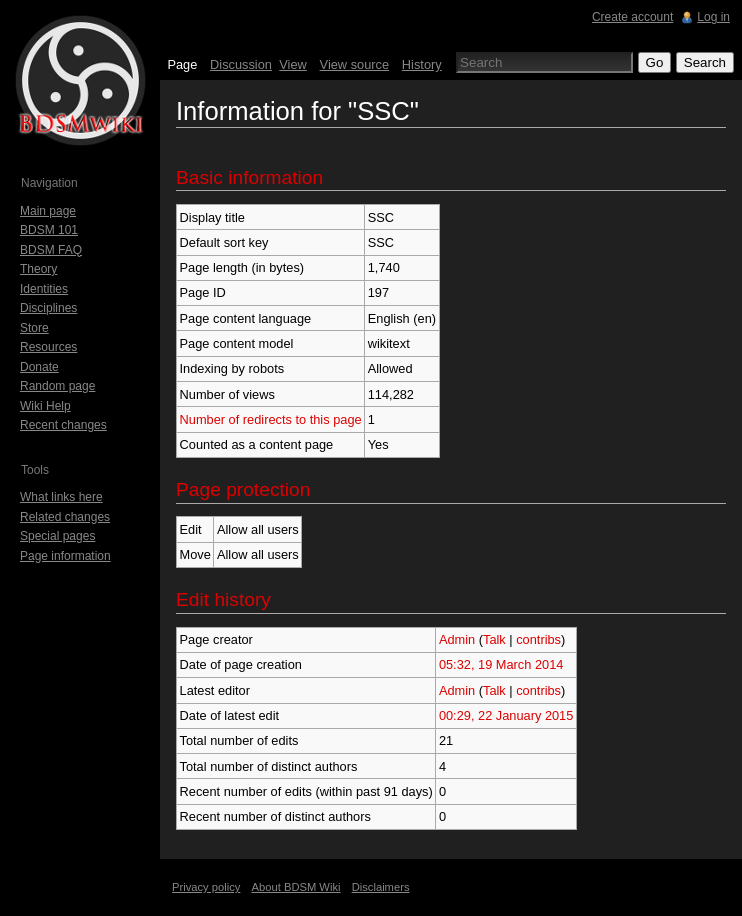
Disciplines (48, 308)
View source (354, 64)
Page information (65, 556)
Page (182, 64)
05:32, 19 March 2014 (501, 664)
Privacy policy (206, 887)
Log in (713, 17)
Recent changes (63, 425)
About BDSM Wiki (296, 887)
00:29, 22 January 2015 (506, 715)
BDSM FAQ (51, 250)
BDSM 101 (49, 230)
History (422, 64)
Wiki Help (45, 406)
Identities (44, 289)
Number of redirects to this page (271, 419)
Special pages (57, 536)
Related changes (65, 517)
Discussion (241, 64)
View (293, 64)
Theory (38, 269)
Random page (57, 386)
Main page (48, 211)
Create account (632, 17)
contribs (538, 639)
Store (34, 328)
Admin (457, 639)
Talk (494, 639)
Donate (39, 367)
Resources (48, 347)
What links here (61, 497)
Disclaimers (381, 887)
